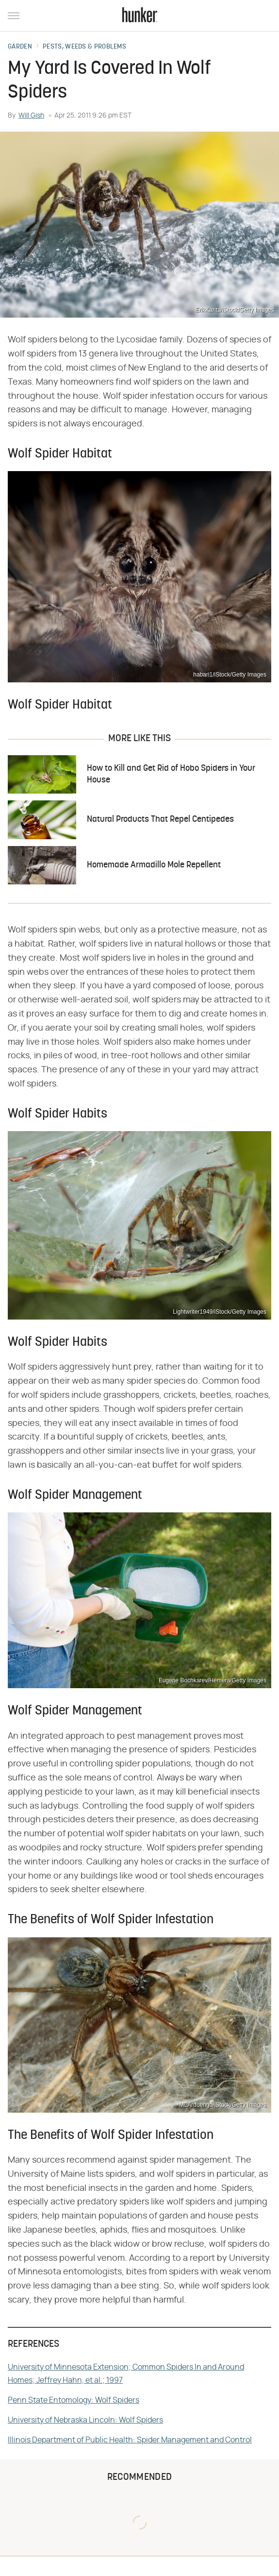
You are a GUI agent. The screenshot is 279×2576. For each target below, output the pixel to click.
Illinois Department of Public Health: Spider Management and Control (130, 2440)
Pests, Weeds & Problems (84, 47)
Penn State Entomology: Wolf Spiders (73, 2400)
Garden (20, 47)
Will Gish (31, 115)
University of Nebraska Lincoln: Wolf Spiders (85, 2420)
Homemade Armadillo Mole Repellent (154, 865)
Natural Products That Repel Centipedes (160, 819)
